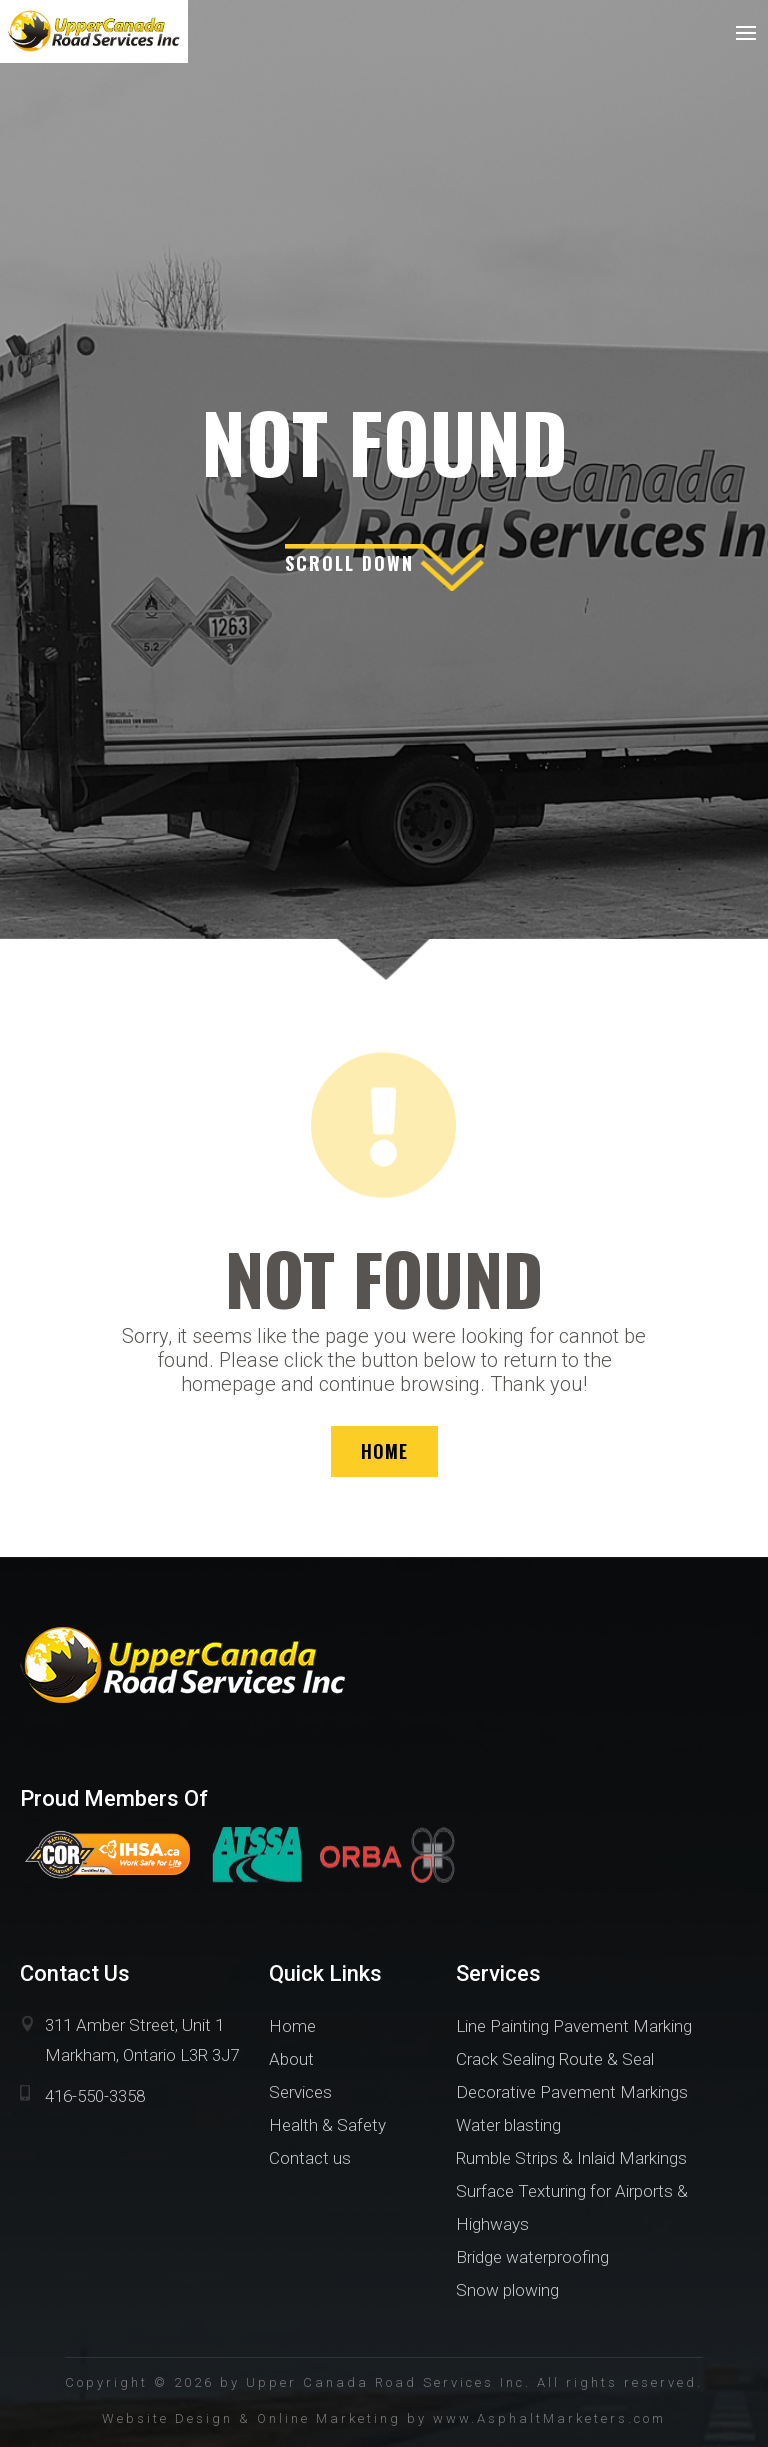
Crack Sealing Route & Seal (555, 2059)
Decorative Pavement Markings (572, 2092)
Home (292, 2026)
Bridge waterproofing (532, 2257)
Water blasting (508, 2125)
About (291, 2059)
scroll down (349, 563)
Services (300, 2092)
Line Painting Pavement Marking (574, 2026)
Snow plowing (507, 2290)
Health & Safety (327, 2125)
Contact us (310, 2158)
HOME (384, 1451)
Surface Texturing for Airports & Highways (572, 2207)
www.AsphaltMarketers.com (549, 2418)
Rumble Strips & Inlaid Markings (571, 2158)
